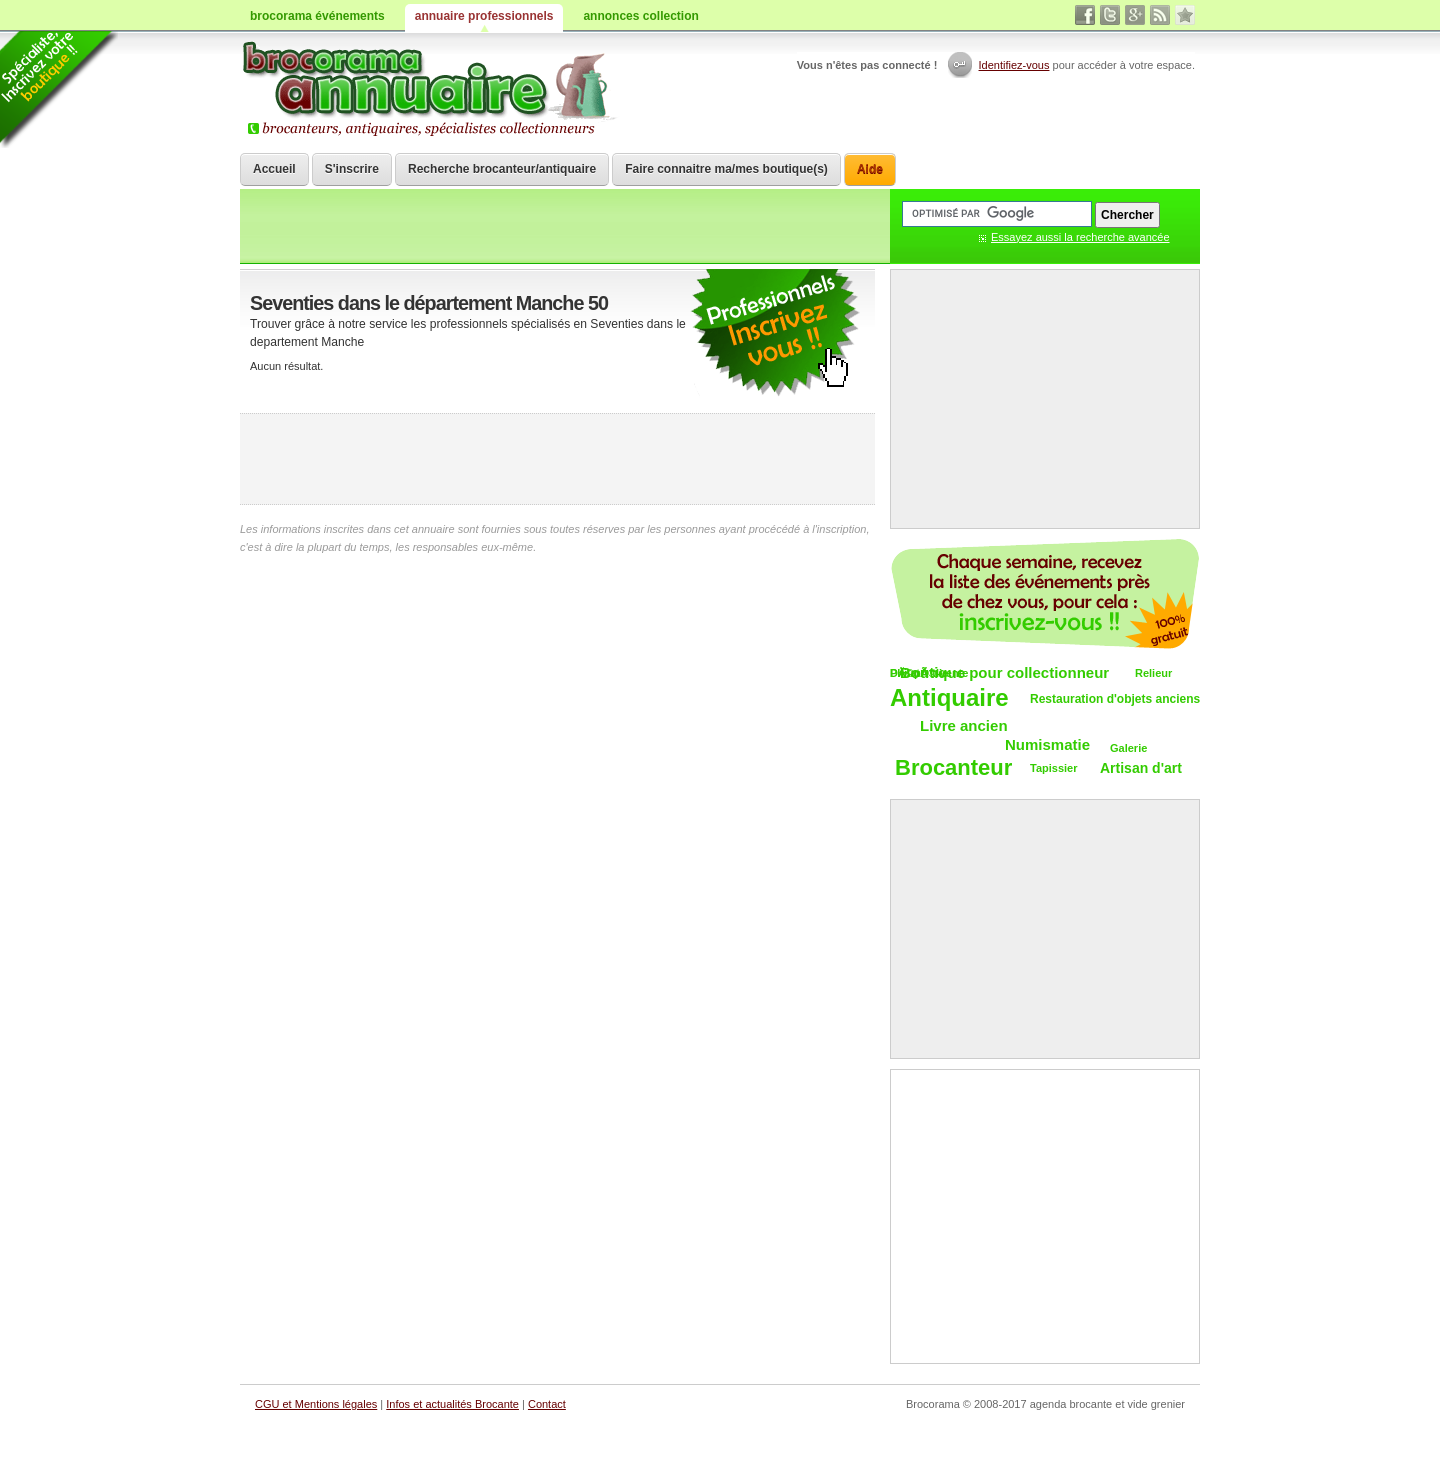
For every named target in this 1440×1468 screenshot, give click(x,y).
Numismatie (1047, 744)
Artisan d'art (1141, 768)
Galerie (1128, 748)
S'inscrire (352, 169)
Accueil (274, 169)
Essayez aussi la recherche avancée (1080, 237)
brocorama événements (317, 16)
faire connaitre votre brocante (775, 333)
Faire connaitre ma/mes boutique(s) (726, 169)
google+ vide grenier (1135, 15)
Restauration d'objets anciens (1115, 699)
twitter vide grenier (1110, 15)
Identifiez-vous (1014, 65)
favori (1185, 15)
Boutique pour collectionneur (1004, 672)
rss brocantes (1160, 15)
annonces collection (640, 16)
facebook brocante (1085, 15)
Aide (870, 169)
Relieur (1153, 673)
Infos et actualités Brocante (452, 1404)
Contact (547, 1404)
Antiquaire (949, 698)
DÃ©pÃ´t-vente (929, 673)
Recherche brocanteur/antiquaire (502, 169)
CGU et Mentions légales (316, 1404)
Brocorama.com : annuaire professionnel (431, 90)
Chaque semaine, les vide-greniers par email (1045, 594)
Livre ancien (964, 725)
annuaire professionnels (484, 16)
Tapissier (1054, 768)
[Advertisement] (558, 459)
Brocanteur (953, 768)
